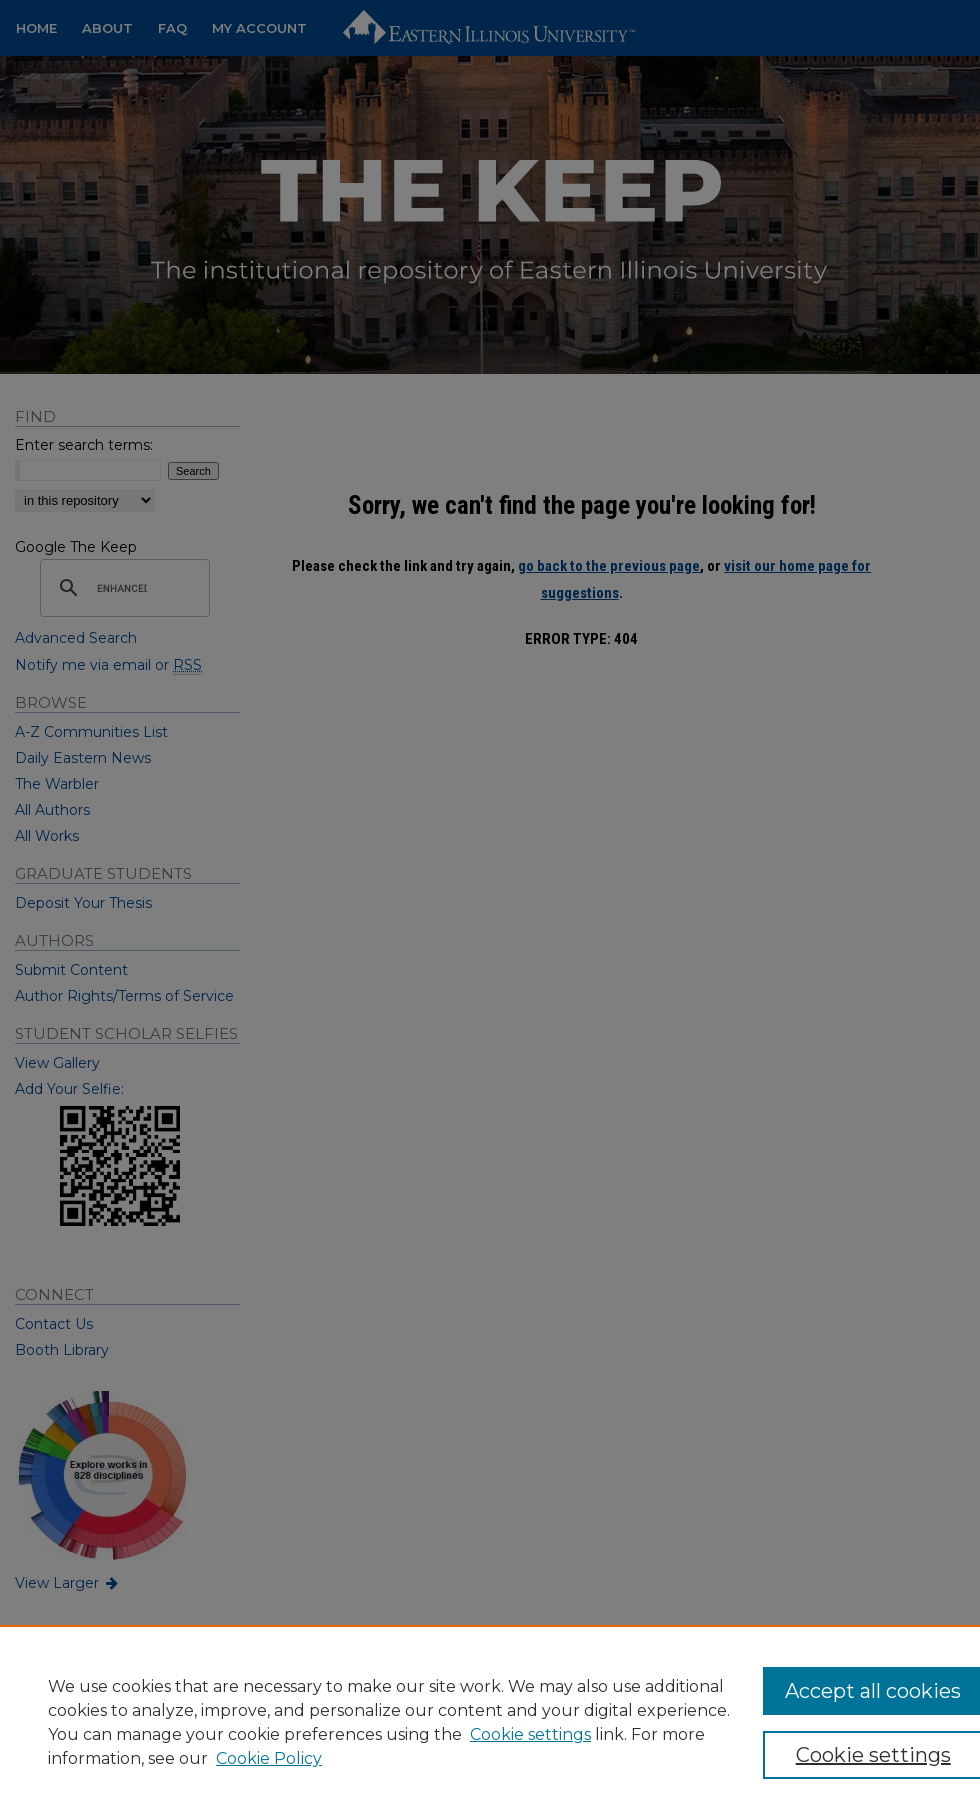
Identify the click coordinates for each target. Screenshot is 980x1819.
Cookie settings (530, 1734)
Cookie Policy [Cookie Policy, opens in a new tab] (269, 1758)
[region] (490, 1722)
